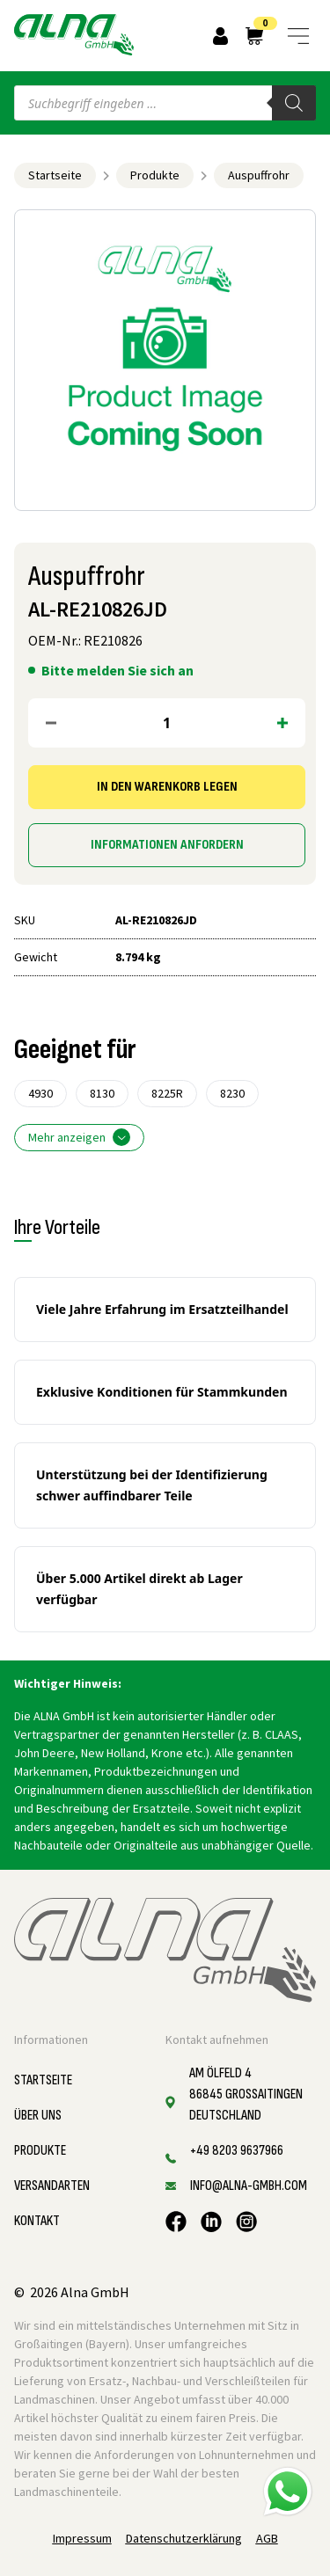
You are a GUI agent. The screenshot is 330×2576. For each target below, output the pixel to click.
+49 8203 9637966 (236, 2150)
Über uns (38, 2115)
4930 (40, 1093)
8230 (232, 1093)
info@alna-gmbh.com (248, 2186)
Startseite (55, 175)
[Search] (294, 102)
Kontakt (37, 2221)
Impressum (82, 2538)
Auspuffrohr (259, 175)
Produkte (155, 175)
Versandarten (52, 2186)
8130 (102, 1093)
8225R (167, 1093)
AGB (267, 2538)
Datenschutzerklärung (184, 2538)
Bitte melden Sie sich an (117, 670)
